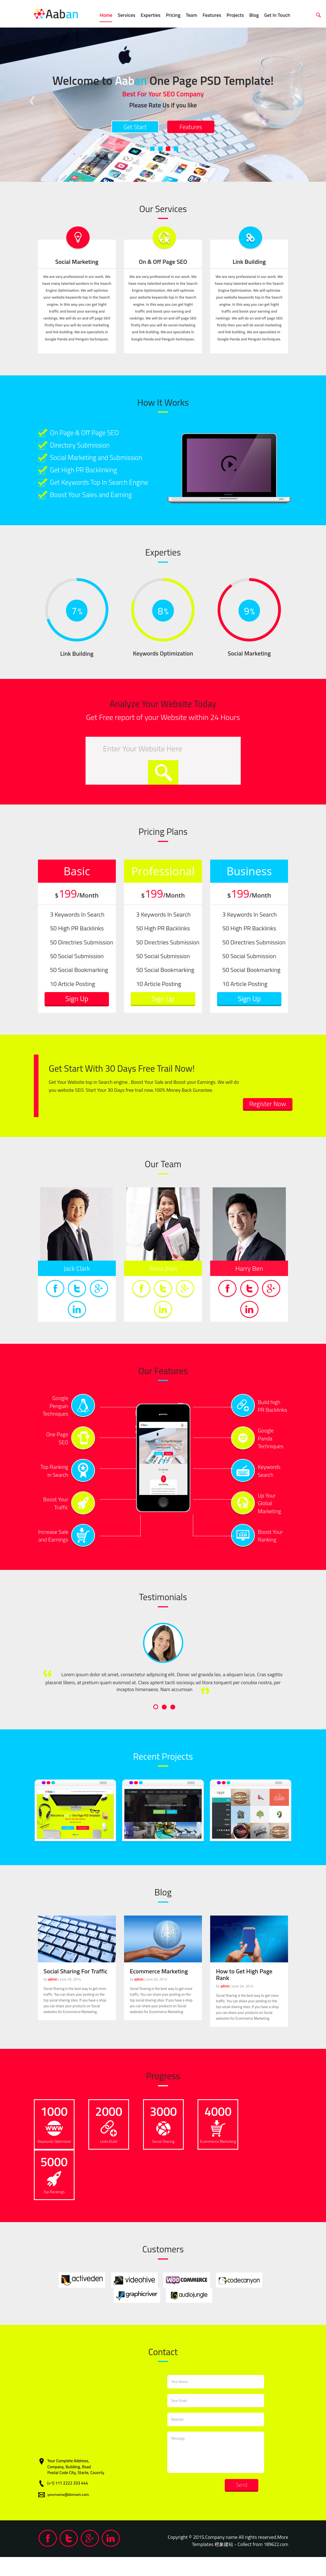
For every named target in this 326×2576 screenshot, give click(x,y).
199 (77, 909)
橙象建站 (221, 2563)
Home (106, 15)
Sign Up (77, 1015)
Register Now (263, 1122)
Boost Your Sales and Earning (97, 511)
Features (211, 15)
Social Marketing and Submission (103, 461)
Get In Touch (277, 15)
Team (191, 15)
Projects (235, 15)
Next (293, 98)
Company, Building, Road (69, 2486)
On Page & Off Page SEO (90, 433)
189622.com (275, 2563)
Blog (254, 15)
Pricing (173, 15)
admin (52, 1998)
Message (215, 2471)
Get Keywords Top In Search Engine (97, 497)
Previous (32, 98)
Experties (150, 15)
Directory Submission (85, 447)
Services (126, 15)
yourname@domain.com (69, 2513)
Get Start (130, 127)
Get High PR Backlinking (89, 475)
